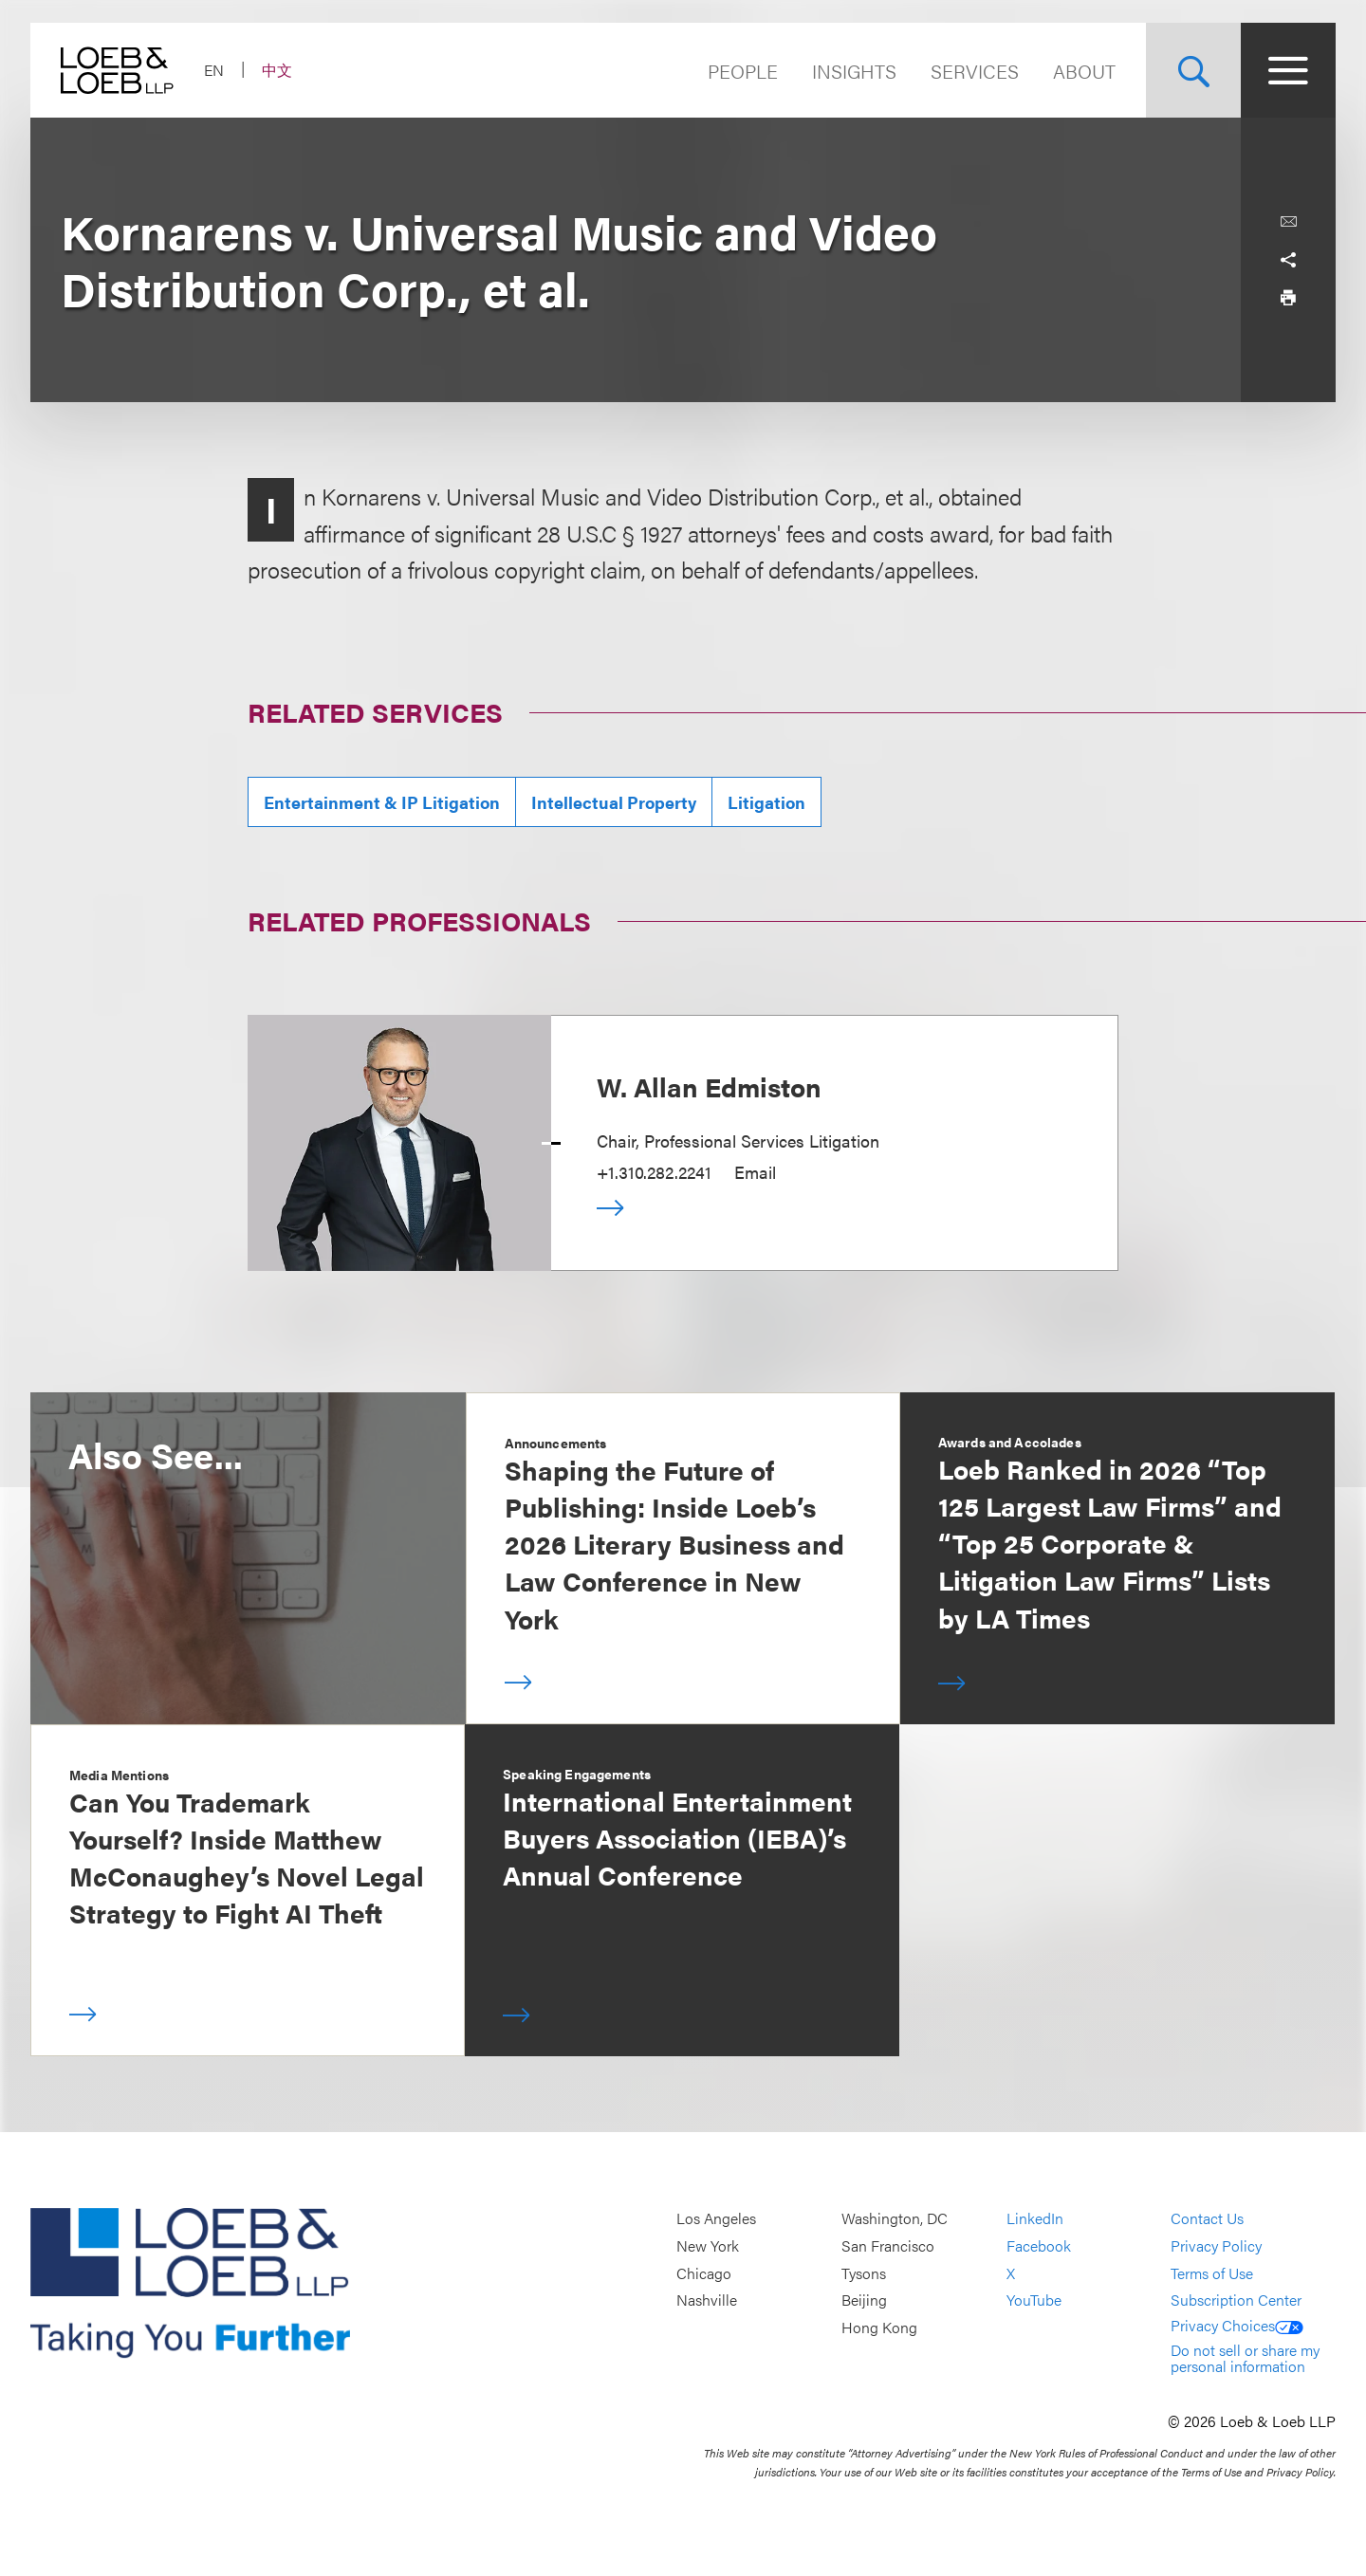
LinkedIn (1034, 2219)
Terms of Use (1212, 2273)
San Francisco (887, 2245)
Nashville (706, 2300)
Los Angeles (716, 2219)
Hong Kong (879, 2327)
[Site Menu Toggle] (1288, 70)
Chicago (703, 2273)
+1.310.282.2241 (654, 1172)
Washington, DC (894, 2219)
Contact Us (1207, 2219)
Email (755, 1172)
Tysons (863, 2273)
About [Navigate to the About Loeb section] (1084, 70)
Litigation (766, 802)
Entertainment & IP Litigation (382, 802)
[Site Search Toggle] (1193, 70)
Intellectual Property (613, 802)
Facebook (1038, 2245)
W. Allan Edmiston (709, 1086)
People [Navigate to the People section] (743, 70)
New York (707, 2245)
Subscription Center (1236, 2300)
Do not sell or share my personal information (1245, 2358)
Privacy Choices (1237, 2325)
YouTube (1033, 2300)
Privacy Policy (1216, 2245)
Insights (854, 70)
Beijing (864, 2300)
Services (975, 70)
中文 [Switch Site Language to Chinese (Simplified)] (277, 70)
